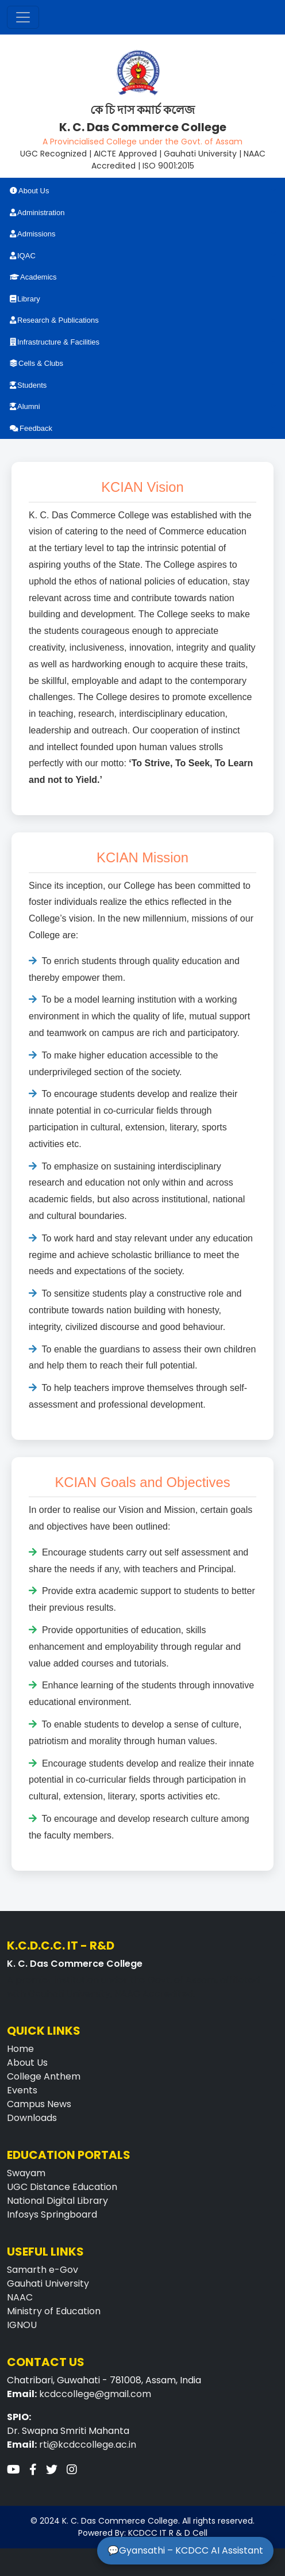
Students (28, 385)
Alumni (25, 406)
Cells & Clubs (36, 363)
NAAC (20, 2297)
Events (22, 2090)
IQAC (23, 255)
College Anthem (43, 2076)
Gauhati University (48, 2283)
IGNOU (22, 2325)
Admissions (32, 234)
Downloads (32, 2117)
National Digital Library (57, 2200)
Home (20, 2048)
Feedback (31, 428)
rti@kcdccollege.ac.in (87, 2444)
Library (25, 299)
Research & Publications (54, 320)
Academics (33, 277)
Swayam (26, 2173)
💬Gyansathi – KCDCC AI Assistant (185, 2550)
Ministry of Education (54, 2311)
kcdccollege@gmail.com (95, 2394)
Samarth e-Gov (42, 2269)
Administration (37, 212)
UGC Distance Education (62, 2186)
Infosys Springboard (52, 2214)
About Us (29, 190)
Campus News (39, 2104)
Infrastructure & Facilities (54, 342)
